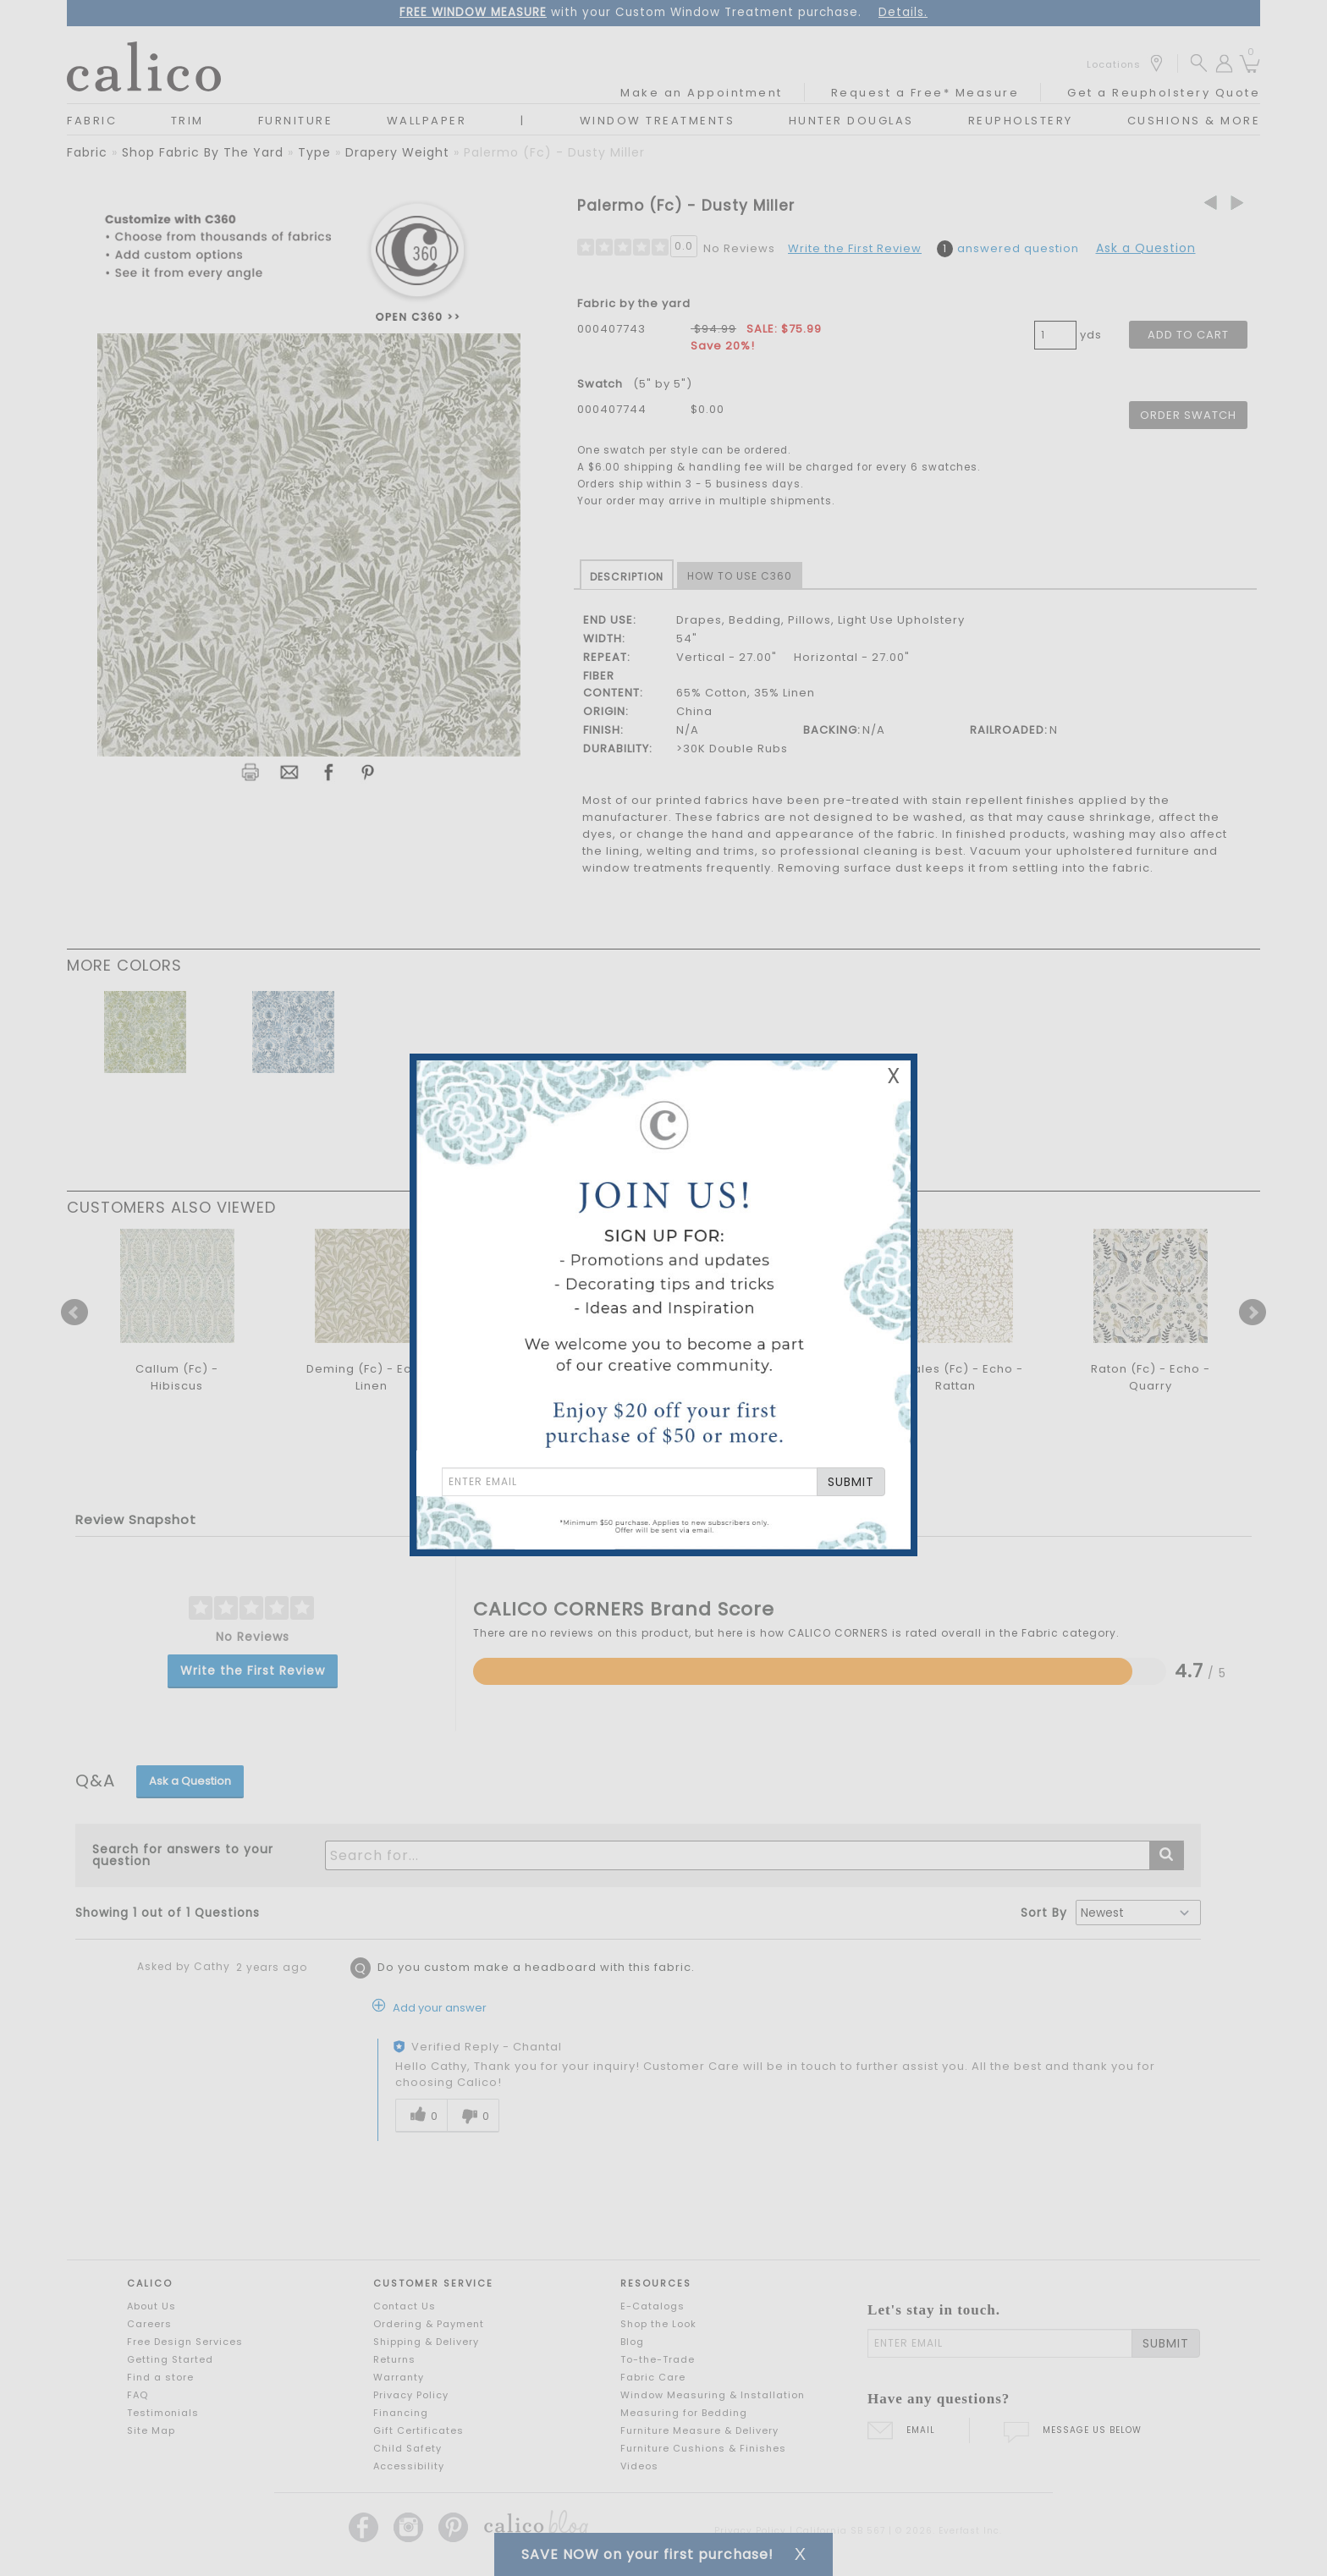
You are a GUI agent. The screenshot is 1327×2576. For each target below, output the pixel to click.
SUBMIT (851, 1481)
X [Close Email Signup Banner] (893, 1076)
